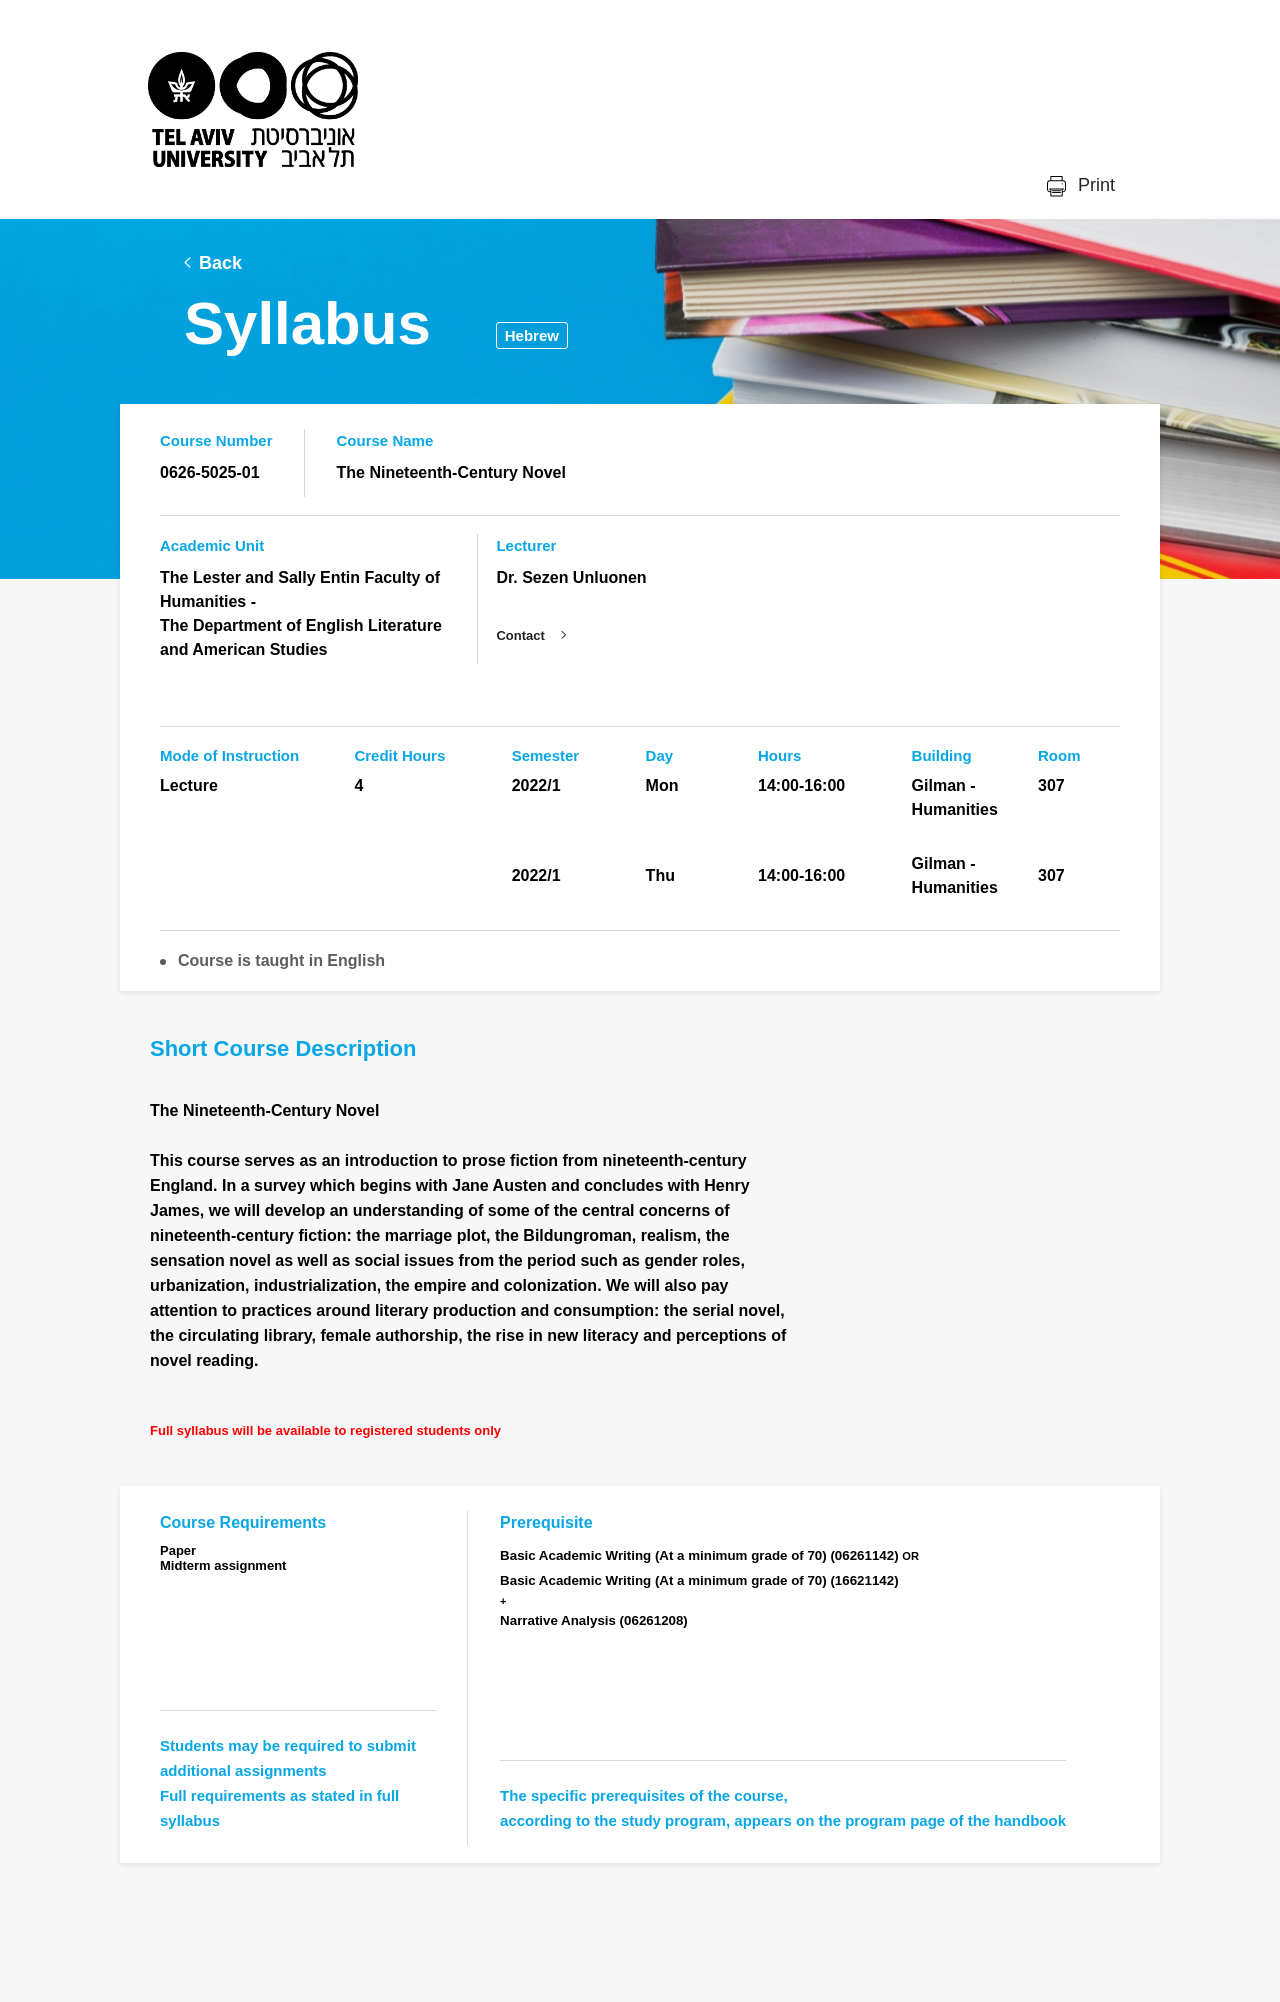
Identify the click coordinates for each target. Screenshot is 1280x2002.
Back (220, 263)
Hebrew (532, 335)
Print (1094, 185)
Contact (520, 635)
